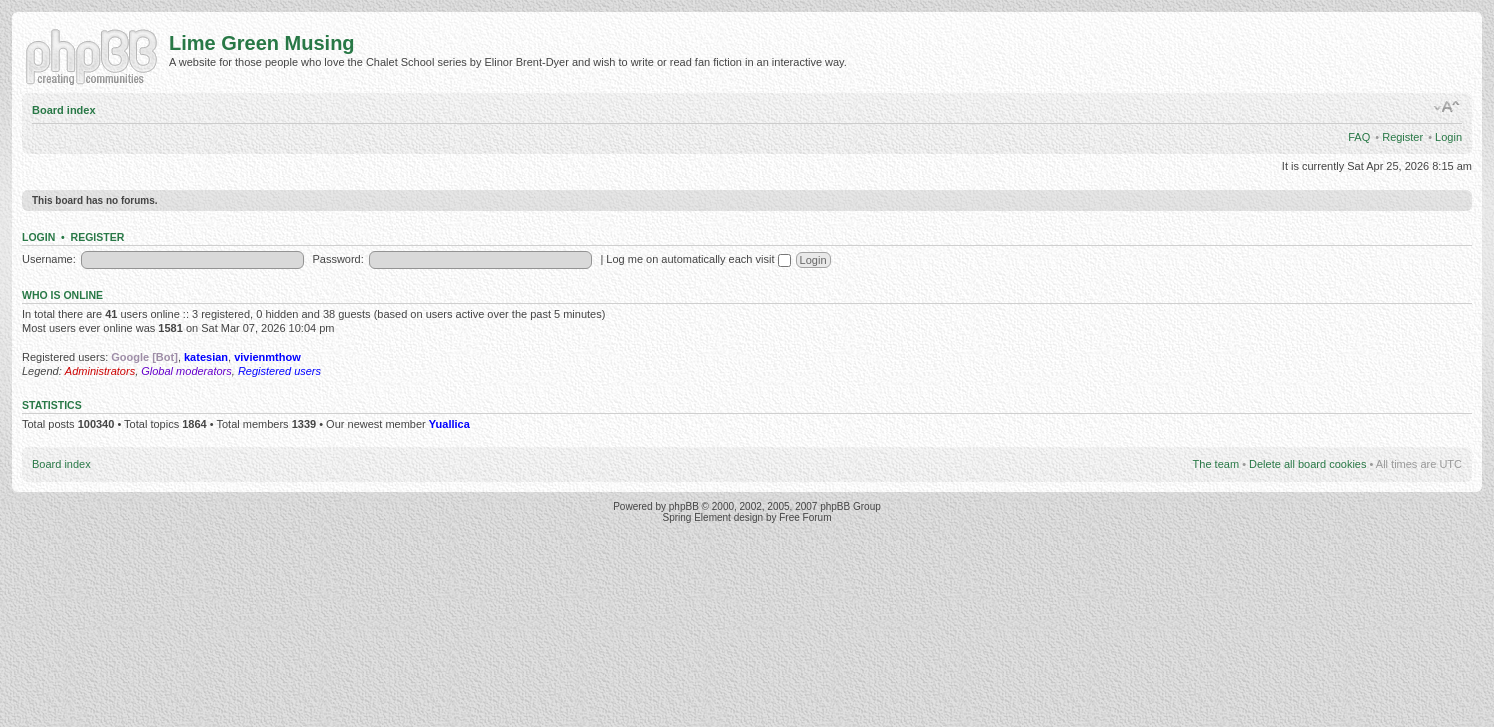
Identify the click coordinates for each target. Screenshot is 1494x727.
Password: (337, 259)
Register (1402, 137)
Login (1448, 137)
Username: (49, 259)
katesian (206, 357)
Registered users (279, 371)
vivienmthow (267, 357)
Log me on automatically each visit (698, 259)
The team (1216, 464)
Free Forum (805, 517)
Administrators (100, 371)
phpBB (684, 506)
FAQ (1359, 137)
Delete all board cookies (1307, 464)
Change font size (1447, 107)
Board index (64, 110)
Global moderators (186, 371)
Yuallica (449, 424)
